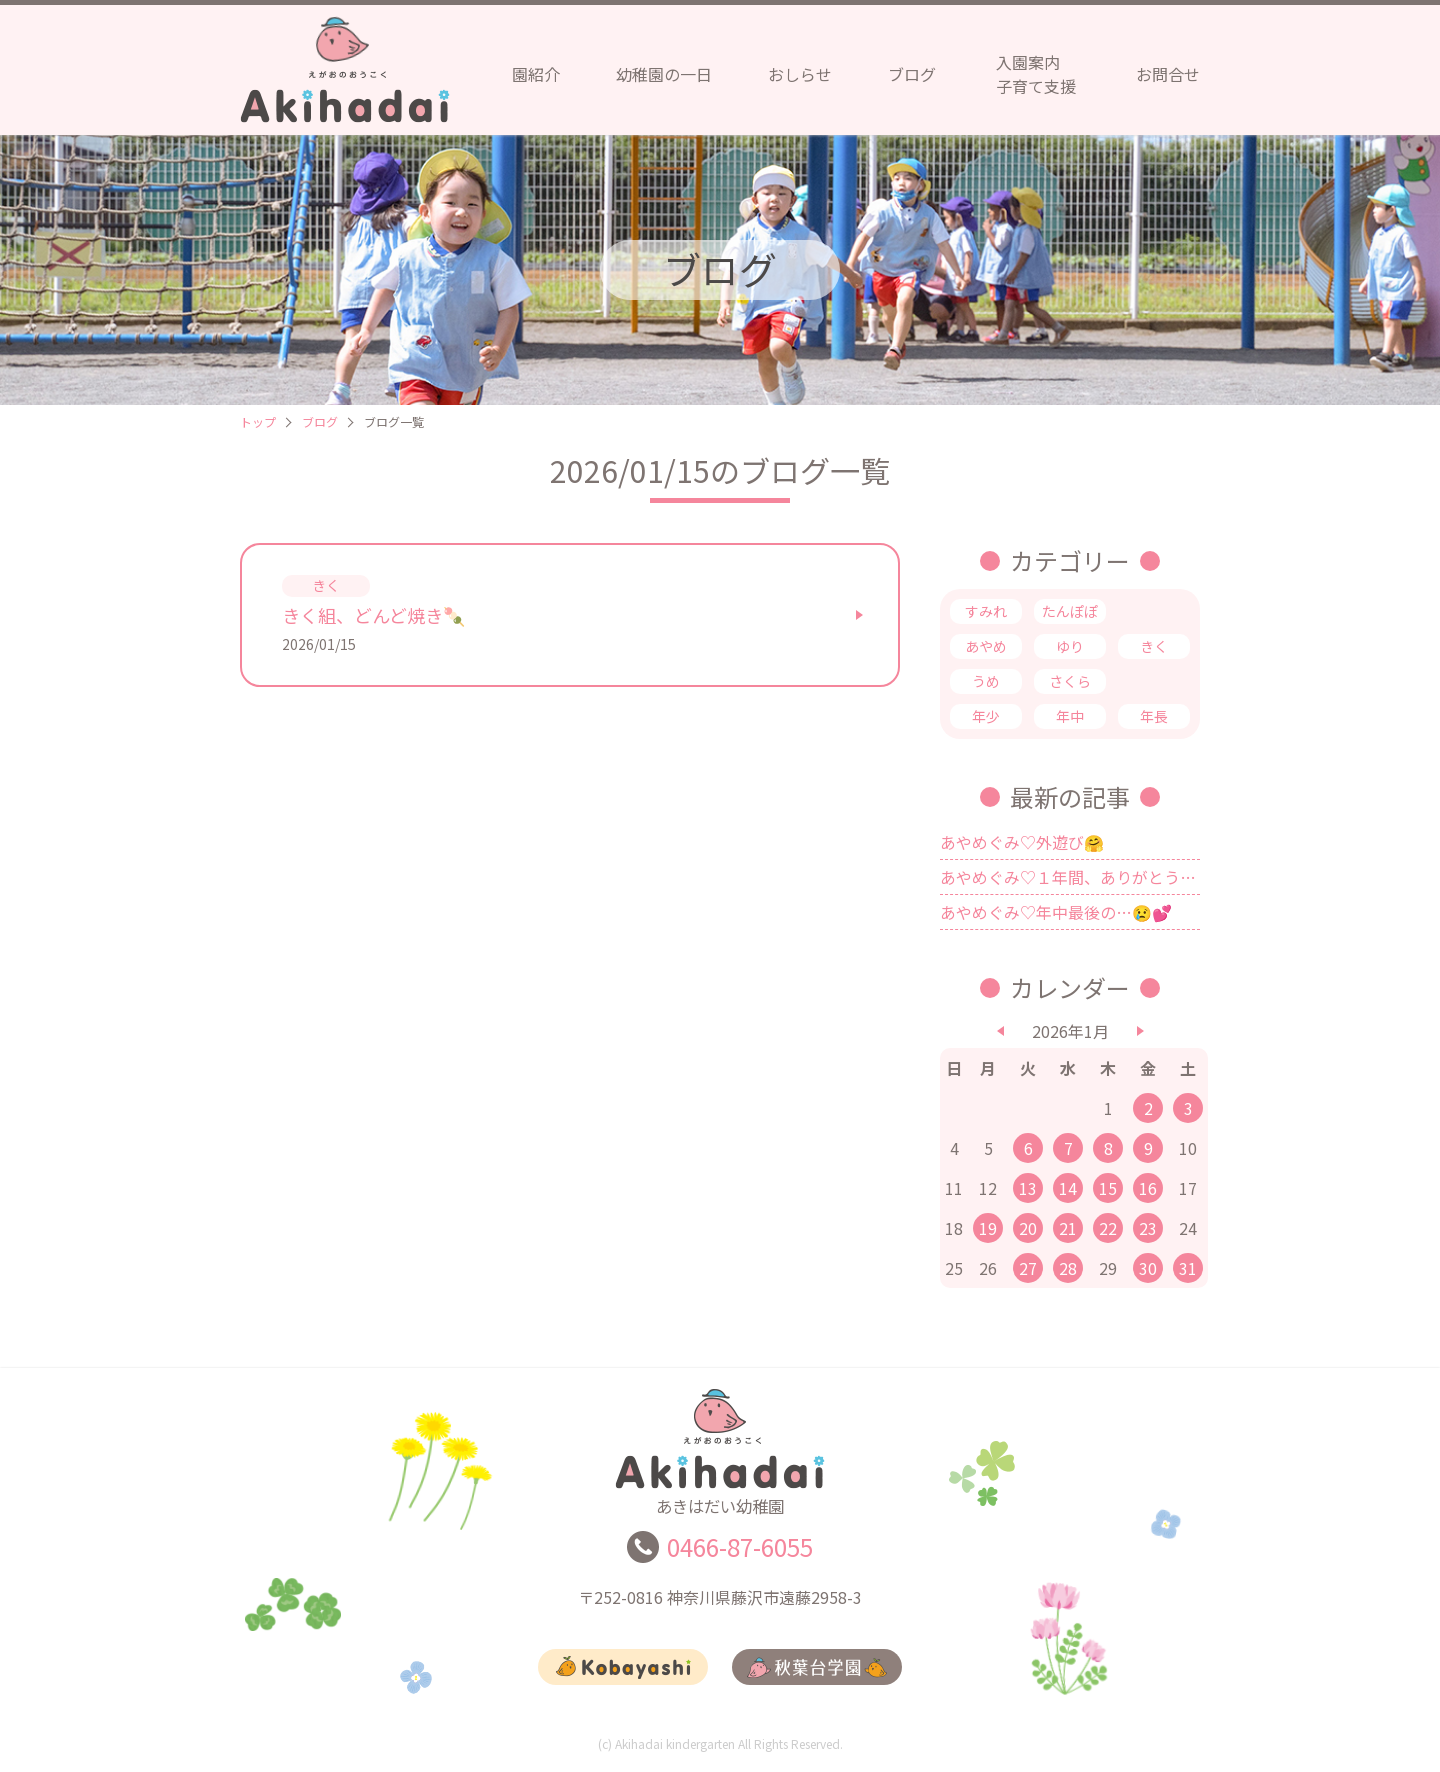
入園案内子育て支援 (1036, 74)
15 (1108, 1188)
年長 (1154, 716)
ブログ (912, 74)
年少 (986, 716)
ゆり (1070, 646)
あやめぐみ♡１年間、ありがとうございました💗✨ (1070, 877)
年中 (1070, 716)
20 (1028, 1228)
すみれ (986, 611)
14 (1068, 1188)
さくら (1070, 681)
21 (1068, 1228)
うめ (986, 681)
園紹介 (536, 74)
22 (1108, 1228)
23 (1148, 1228)
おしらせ (800, 74)
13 (1028, 1188)
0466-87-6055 (740, 1555)
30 (1148, 1268)
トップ (258, 421)
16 (1148, 1188)
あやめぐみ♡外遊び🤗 (1022, 842)
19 (988, 1228)
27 (1028, 1268)
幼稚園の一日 (664, 74)
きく (1154, 646)
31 (1188, 1268)
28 (1068, 1268)
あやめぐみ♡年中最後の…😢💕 (1056, 912)
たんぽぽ (1070, 611)
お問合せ (1168, 74)
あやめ (986, 646)
